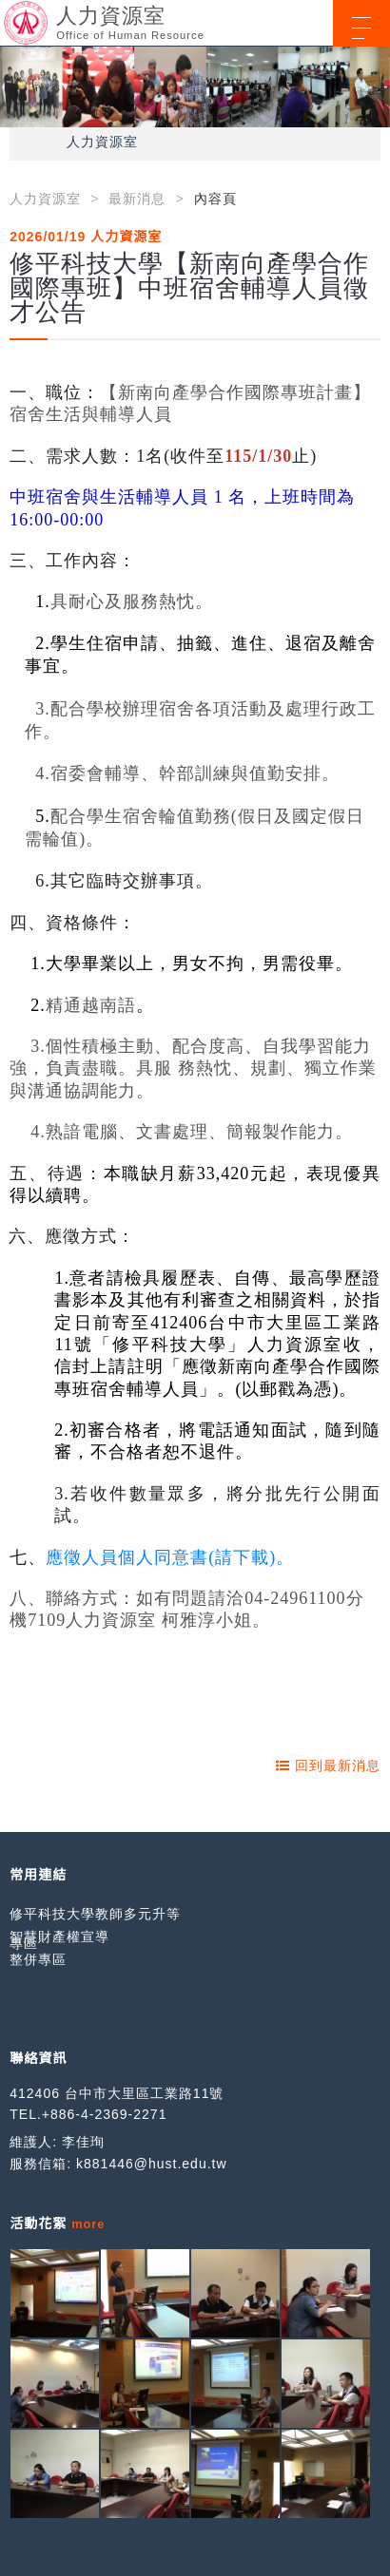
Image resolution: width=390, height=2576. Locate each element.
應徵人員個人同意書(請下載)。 (170, 1557)
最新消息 (137, 198)
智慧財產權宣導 (59, 1936)
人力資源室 (102, 141)
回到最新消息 (328, 1765)
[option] (195, 87)
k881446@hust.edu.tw (151, 2163)
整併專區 (38, 1959)
